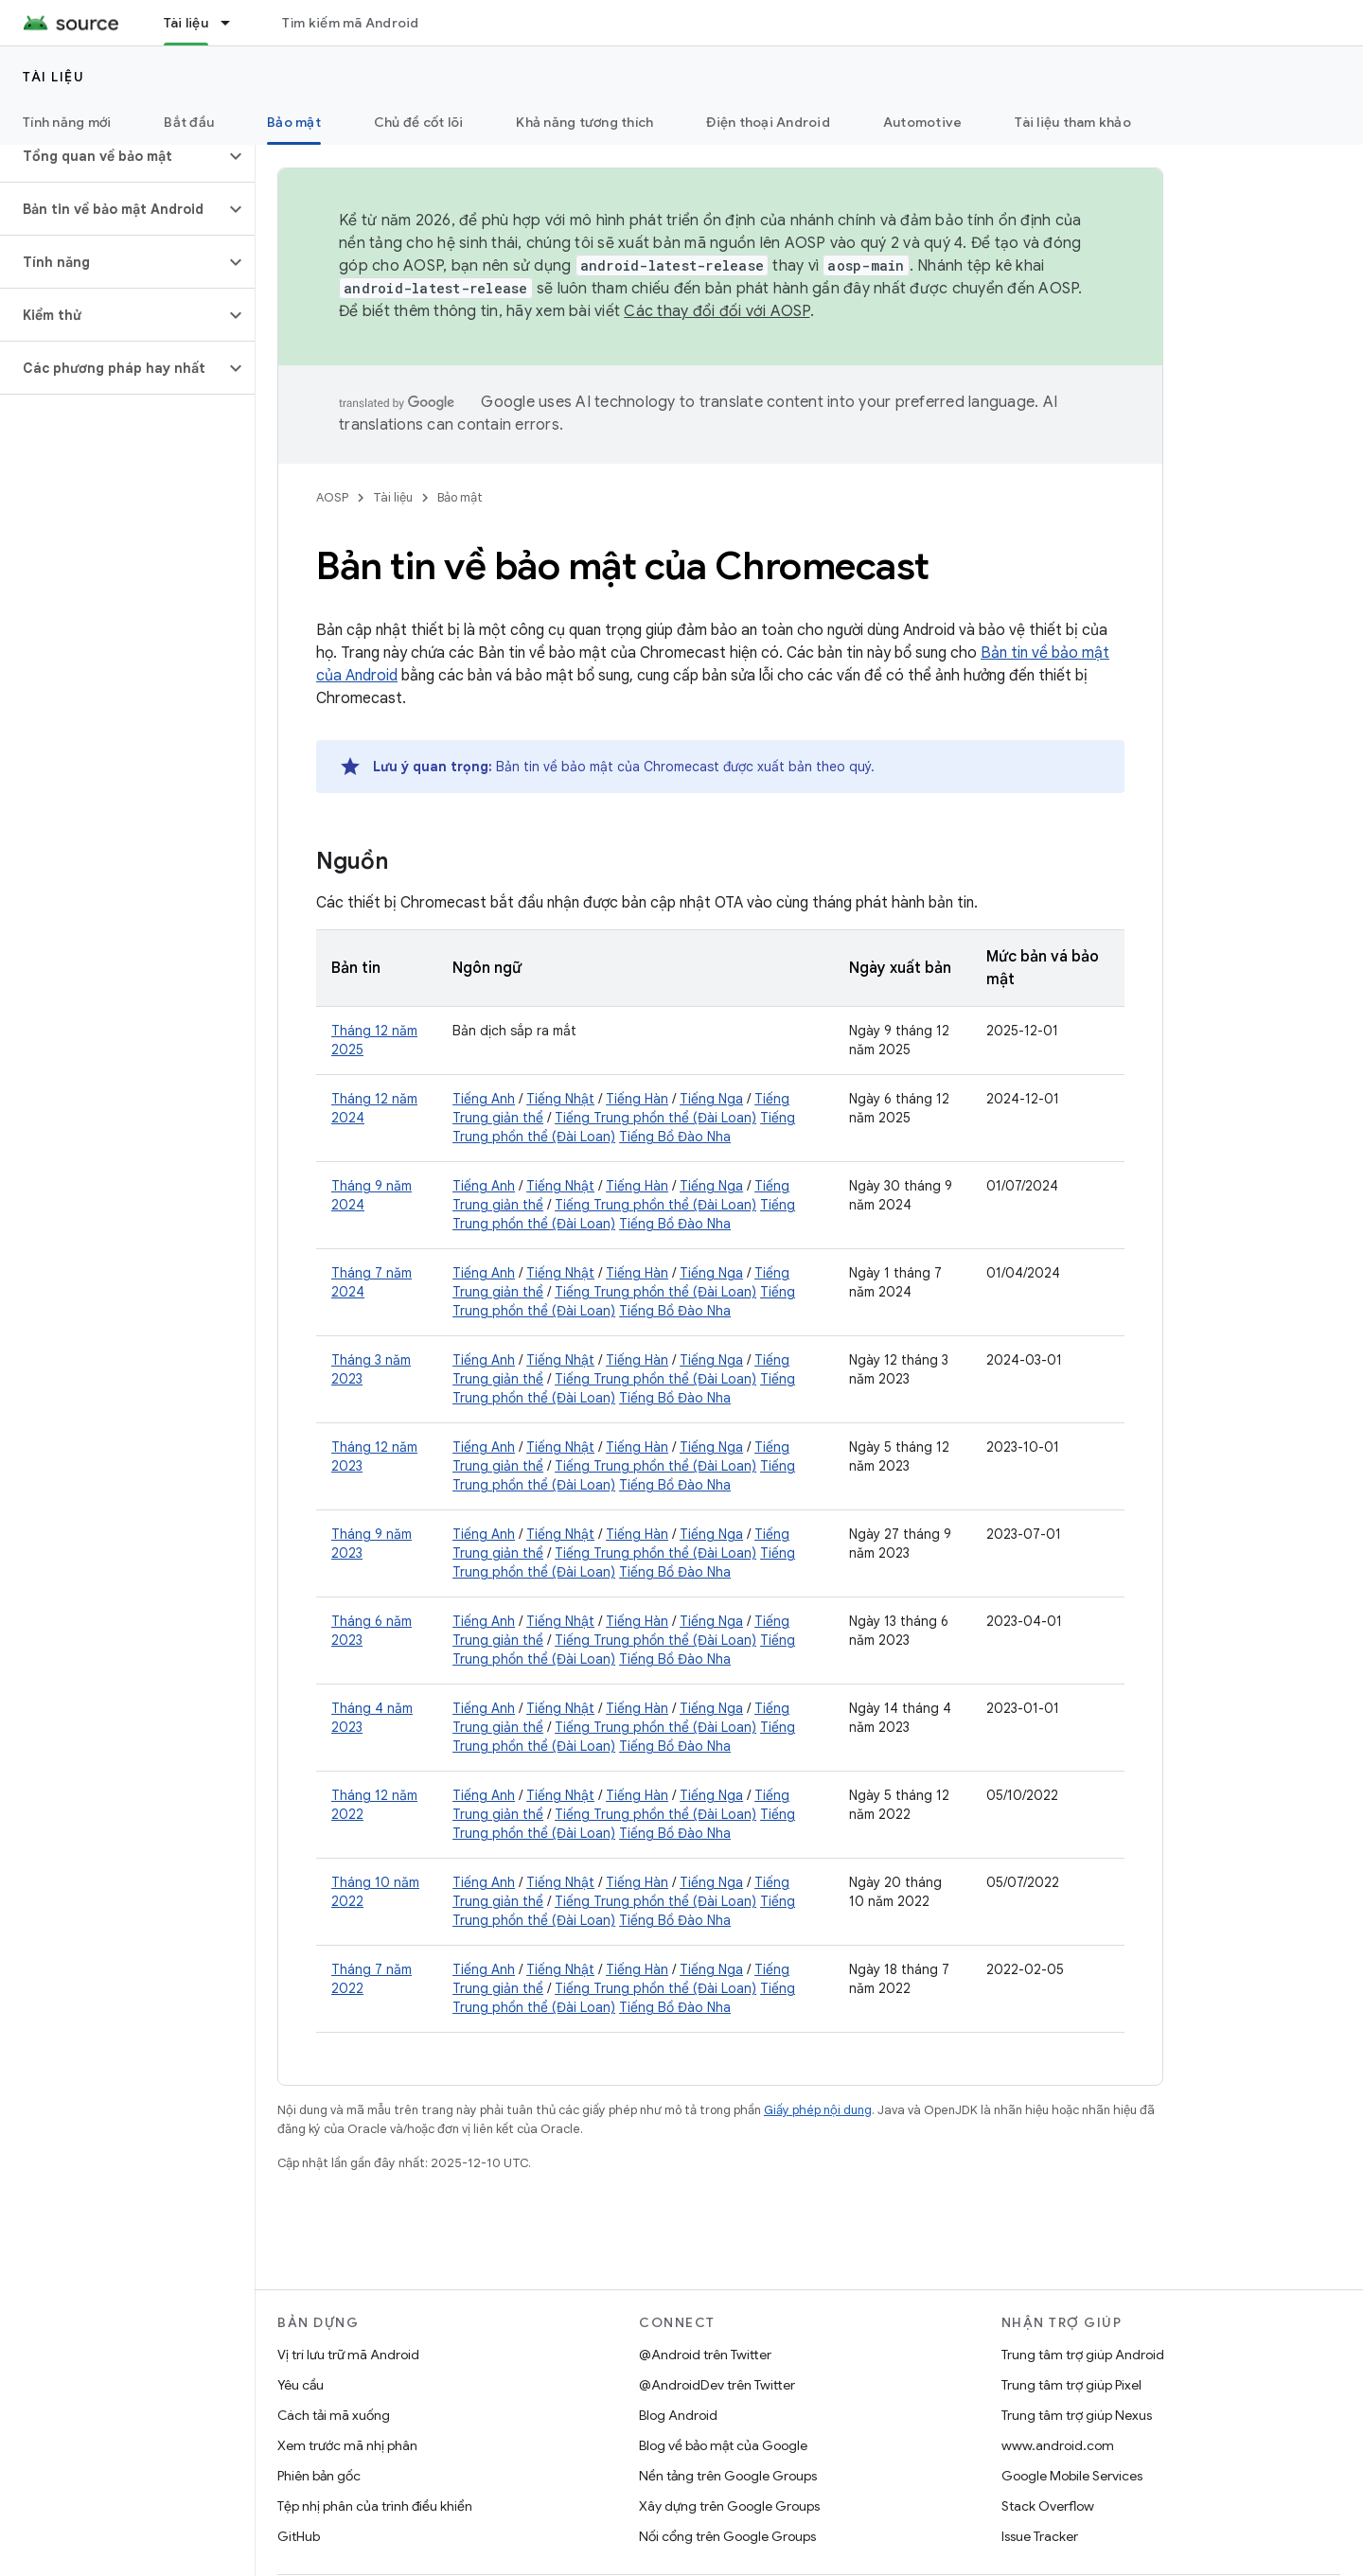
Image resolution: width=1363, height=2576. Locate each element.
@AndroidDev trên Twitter (717, 2384)
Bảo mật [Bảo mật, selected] (294, 122)
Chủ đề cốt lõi (419, 122)
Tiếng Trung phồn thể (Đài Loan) (655, 1117)
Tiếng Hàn (637, 1098)
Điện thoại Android (768, 122)
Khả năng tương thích (584, 122)
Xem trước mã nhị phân (347, 2445)
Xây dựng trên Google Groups (729, 2505)
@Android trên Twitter (705, 2354)
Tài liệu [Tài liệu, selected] (186, 22)
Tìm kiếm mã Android (350, 22)
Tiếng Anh (483, 1098)
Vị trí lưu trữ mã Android (348, 2354)
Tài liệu (53, 76)
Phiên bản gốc (319, 2475)
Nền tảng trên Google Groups (728, 2475)
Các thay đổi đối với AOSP (716, 311)
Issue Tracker (1039, 2536)
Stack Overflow (1047, 2505)
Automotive (923, 122)
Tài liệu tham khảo (1073, 122)
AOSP (332, 497)
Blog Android (678, 2415)
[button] (112, 156)
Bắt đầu (189, 122)
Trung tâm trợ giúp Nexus (1076, 2415)
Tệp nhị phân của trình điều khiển (374, 2505)
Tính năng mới (67, 122)
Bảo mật (460, 497)
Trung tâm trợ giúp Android (1082, 2354)
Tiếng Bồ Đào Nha (675, 1136)
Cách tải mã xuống (333, 2415)
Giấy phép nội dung (818, 2110)
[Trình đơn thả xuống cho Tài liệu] (233, 22)
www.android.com (1057, 2445)
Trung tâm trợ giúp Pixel (1071, 2384)
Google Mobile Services (1071, 2475)
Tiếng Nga (711, 1098)
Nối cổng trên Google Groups (727, 2536)
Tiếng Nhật (560, 1098)
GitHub (298, 2536)
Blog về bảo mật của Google (723, 2445)
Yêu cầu (300, 2384)
